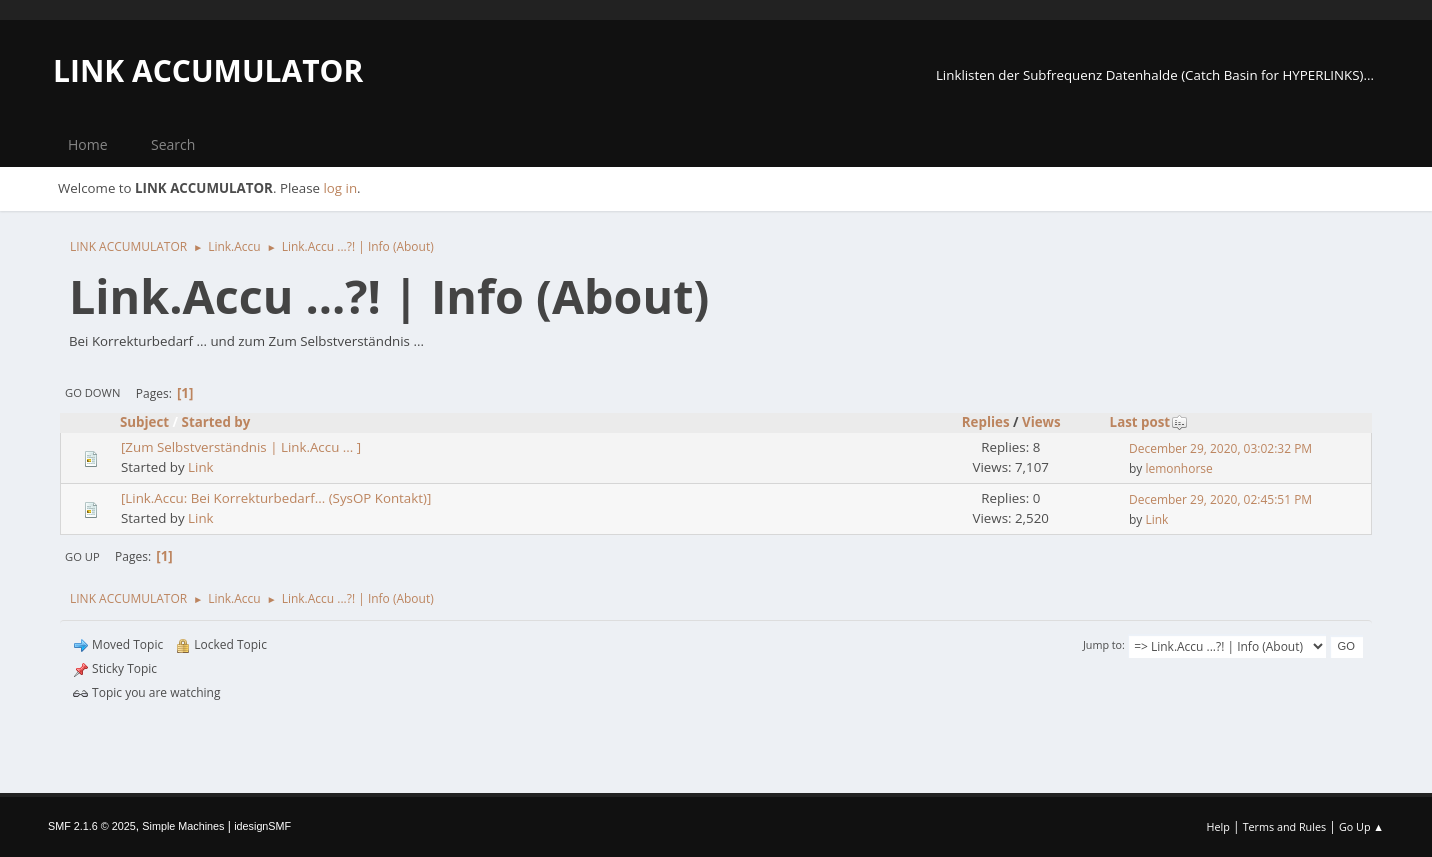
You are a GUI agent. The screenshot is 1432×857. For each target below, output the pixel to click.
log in (340, 188)
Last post (1149, 422)
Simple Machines (183, 826)
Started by (216, 422)
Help (1217, 826)
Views (1041, 422)
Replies (986, 422)
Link (201, 467)
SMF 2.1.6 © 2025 (92, 826)
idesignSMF (262, 826)
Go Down (92, 392)
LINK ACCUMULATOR (208, 70)
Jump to (1102, 644)
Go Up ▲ (1361, 826)
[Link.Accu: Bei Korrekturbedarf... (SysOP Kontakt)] (276, 498)
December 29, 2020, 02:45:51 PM (1220, 499)
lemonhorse (1178, 468)
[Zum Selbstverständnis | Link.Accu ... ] (241, 447)
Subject (144, 422)
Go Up (82, 556)
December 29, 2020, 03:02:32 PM (1220, 448)
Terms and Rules (1285, 826)
